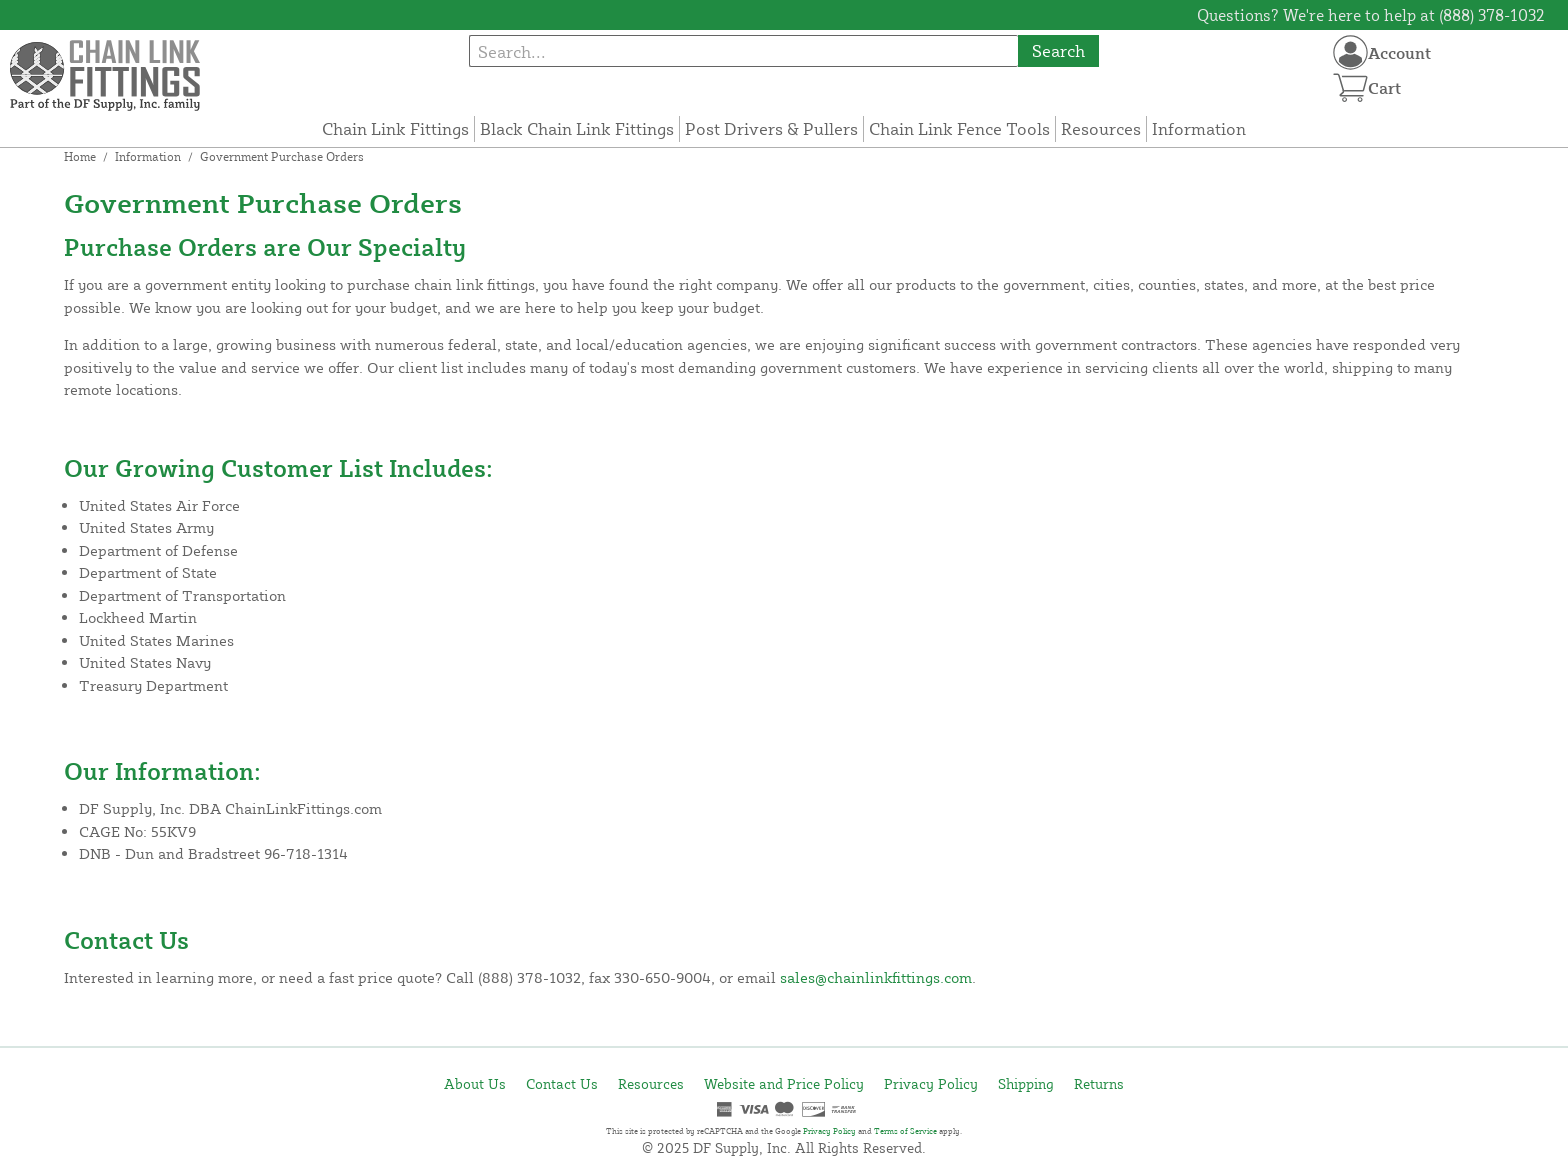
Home (80, 156)
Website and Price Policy (784, 1083)
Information (1199, 128)
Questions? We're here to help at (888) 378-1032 (1371, 15)
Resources (1101, 128)
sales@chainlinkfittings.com (876, 977)
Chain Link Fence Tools (959, 128)
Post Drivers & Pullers (771, 128)
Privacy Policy (931, 1083)
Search (1058, 50)
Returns (1099, 1083)
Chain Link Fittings (395, 128)
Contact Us (562, 1083)
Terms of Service (905, 1131)
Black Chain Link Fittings (577, 128)
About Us (475, 1083)
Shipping (1026, 1083)
